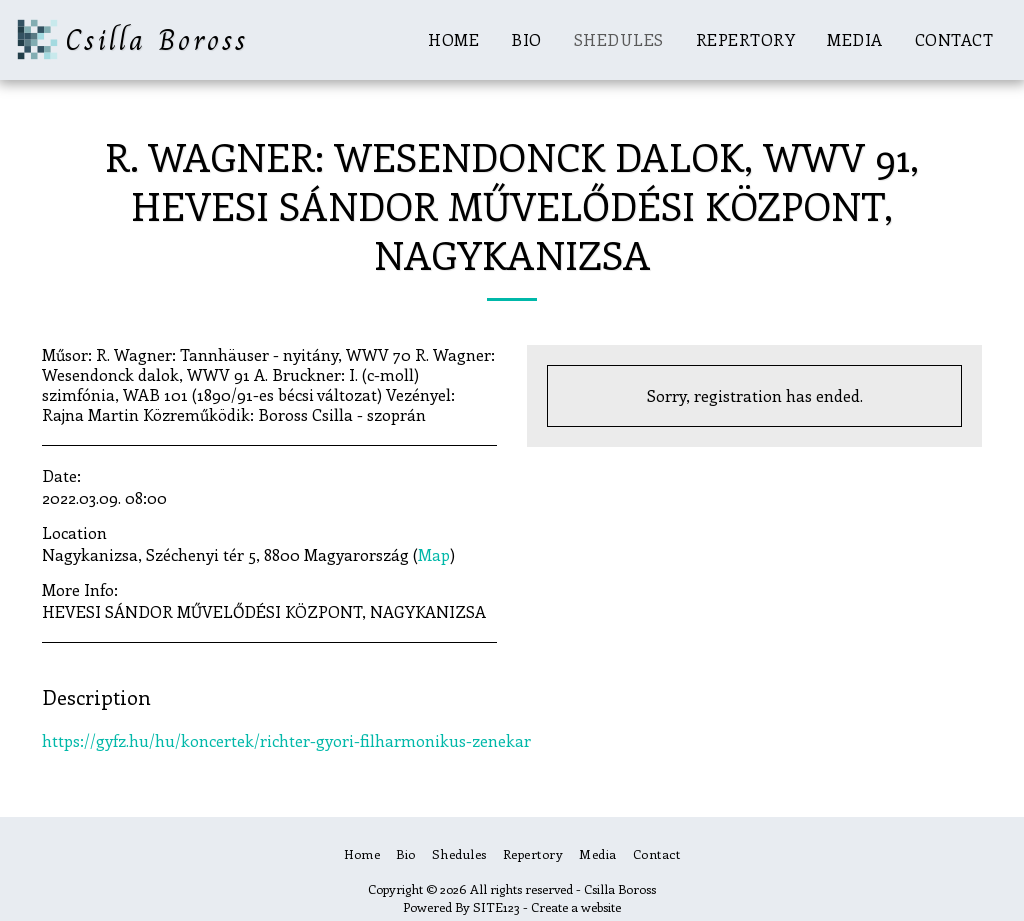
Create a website (576, 906)
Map (434, 554)
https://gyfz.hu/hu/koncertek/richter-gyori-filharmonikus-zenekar (286, 740)
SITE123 (496, 906)
